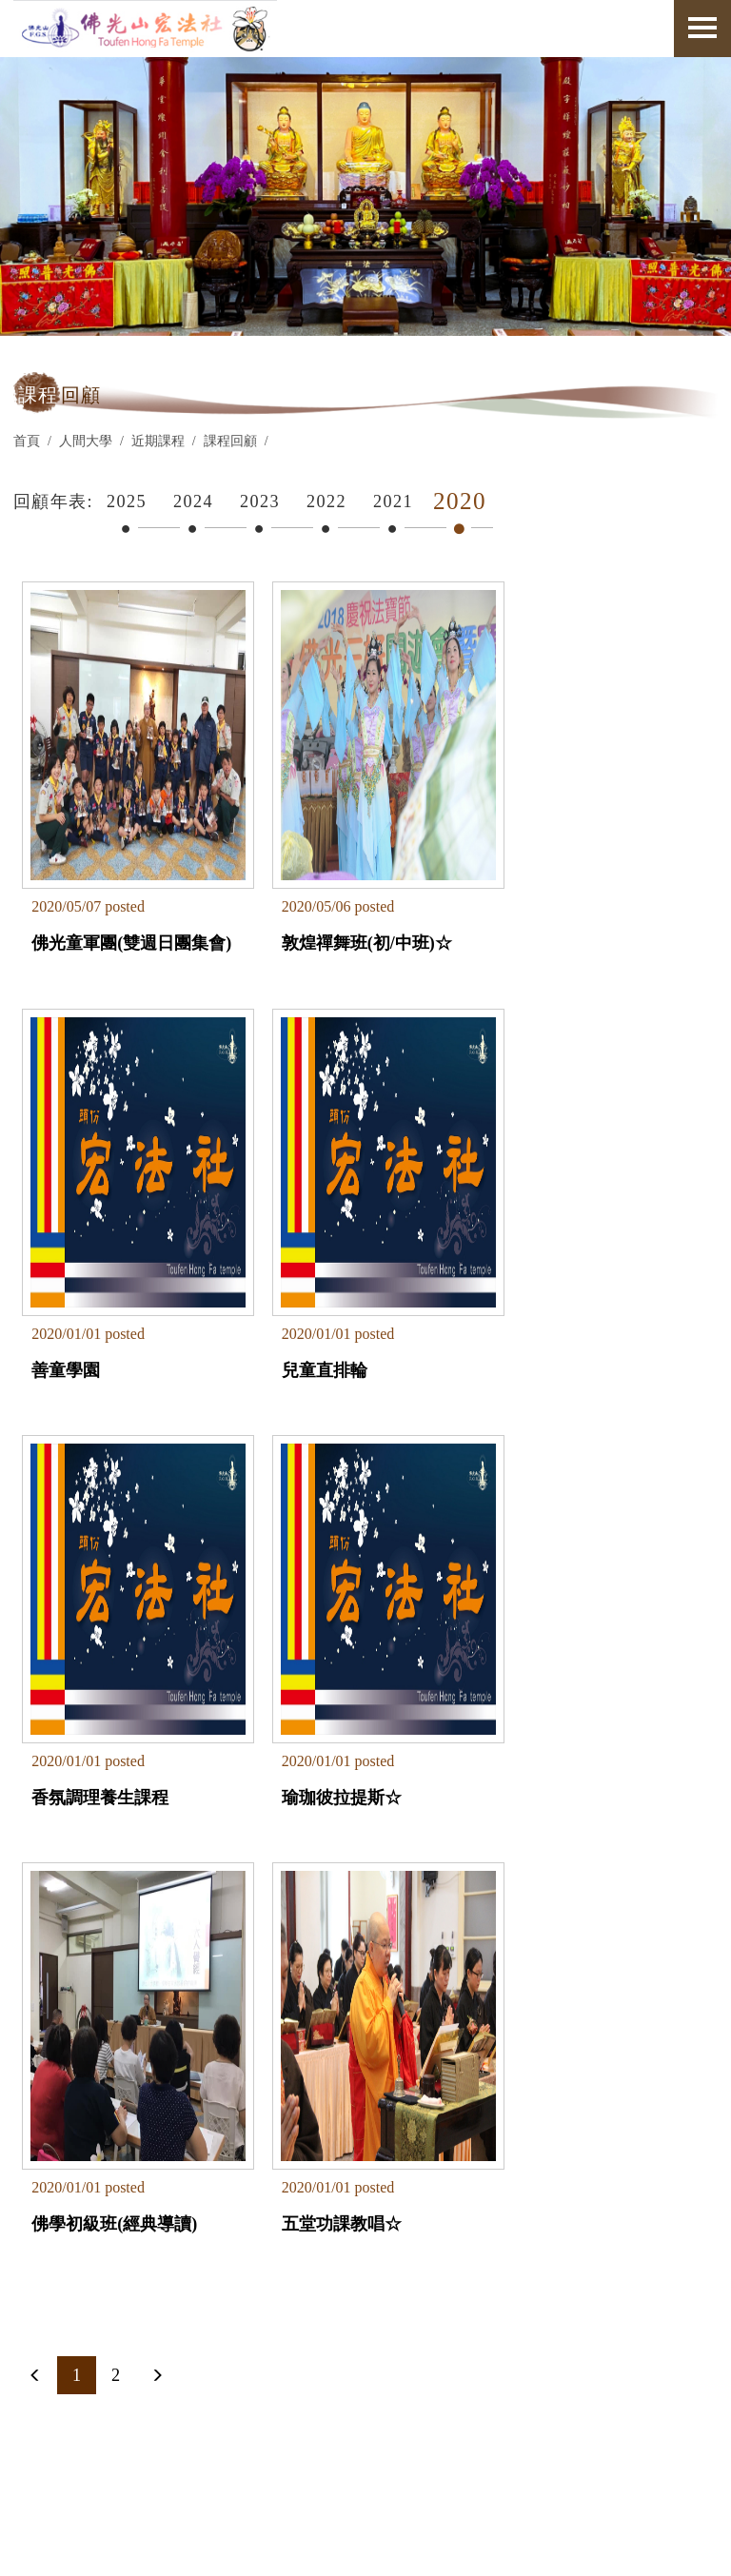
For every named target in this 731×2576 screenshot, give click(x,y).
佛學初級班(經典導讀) (115, 1721)
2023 (260, 501)
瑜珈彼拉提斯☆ (556, 1319)
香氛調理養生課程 (333, 1319)
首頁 (26, 441)
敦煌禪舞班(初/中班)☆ (350, 917)
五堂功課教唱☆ (325, 1721)
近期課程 (158, 441)
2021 (393, 501)
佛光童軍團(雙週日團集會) (120, 928)
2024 (193, 501)
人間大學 (85, 441)
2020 (459, 501)
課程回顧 (230, 441)
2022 (326, 501)
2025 (127, 501)
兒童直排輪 (75, 1319)
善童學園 (530, 917)
